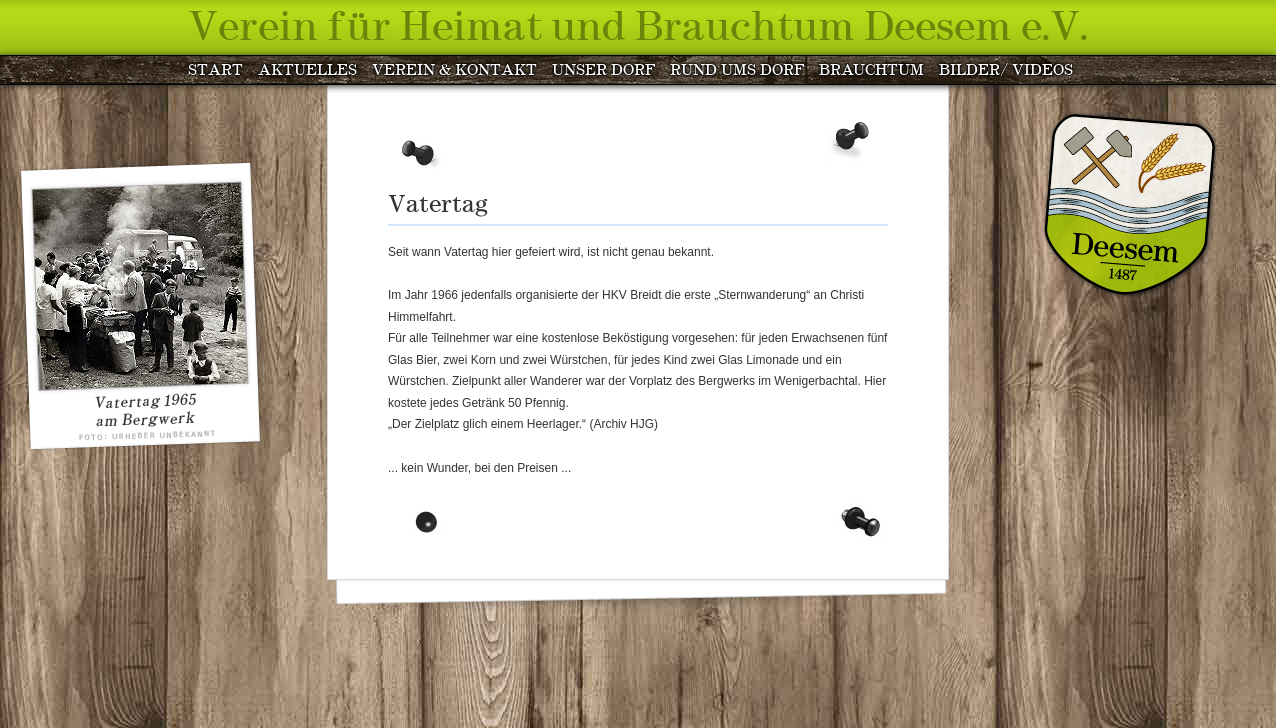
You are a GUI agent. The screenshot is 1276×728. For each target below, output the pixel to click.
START (215, 71)
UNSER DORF (603, 71)
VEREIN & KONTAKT (454, 71)
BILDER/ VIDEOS (1006, 71)
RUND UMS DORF (737, 71)
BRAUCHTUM (871, 71)
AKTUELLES (307, 71)
